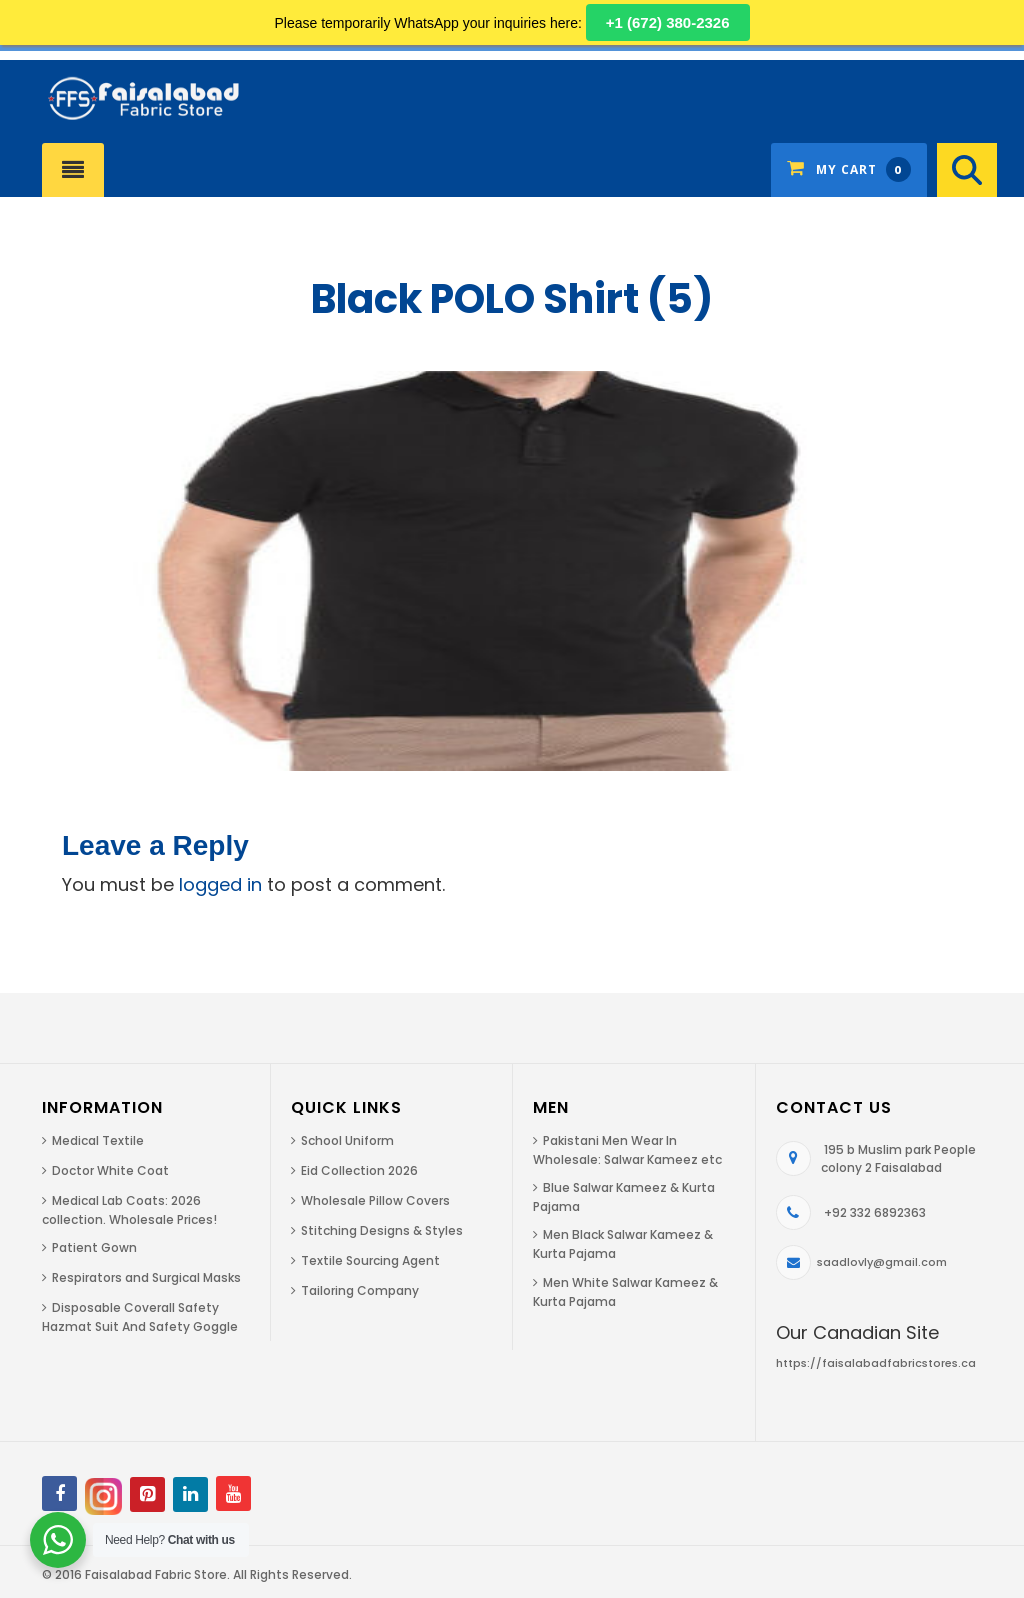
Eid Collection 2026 (359, 1170)
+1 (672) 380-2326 (668, 22)
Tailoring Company (360, 1290)
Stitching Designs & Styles (382, 1230)
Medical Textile (98, 1140)
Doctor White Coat (110, 1170)
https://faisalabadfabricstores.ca (876, 1363)
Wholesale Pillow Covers (375, 1200)
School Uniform (347, 1140)
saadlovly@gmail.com (882, 1262)
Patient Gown (94, 1247)
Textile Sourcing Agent (370, 1260)
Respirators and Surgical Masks (146, 1277)
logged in (220, 884)
